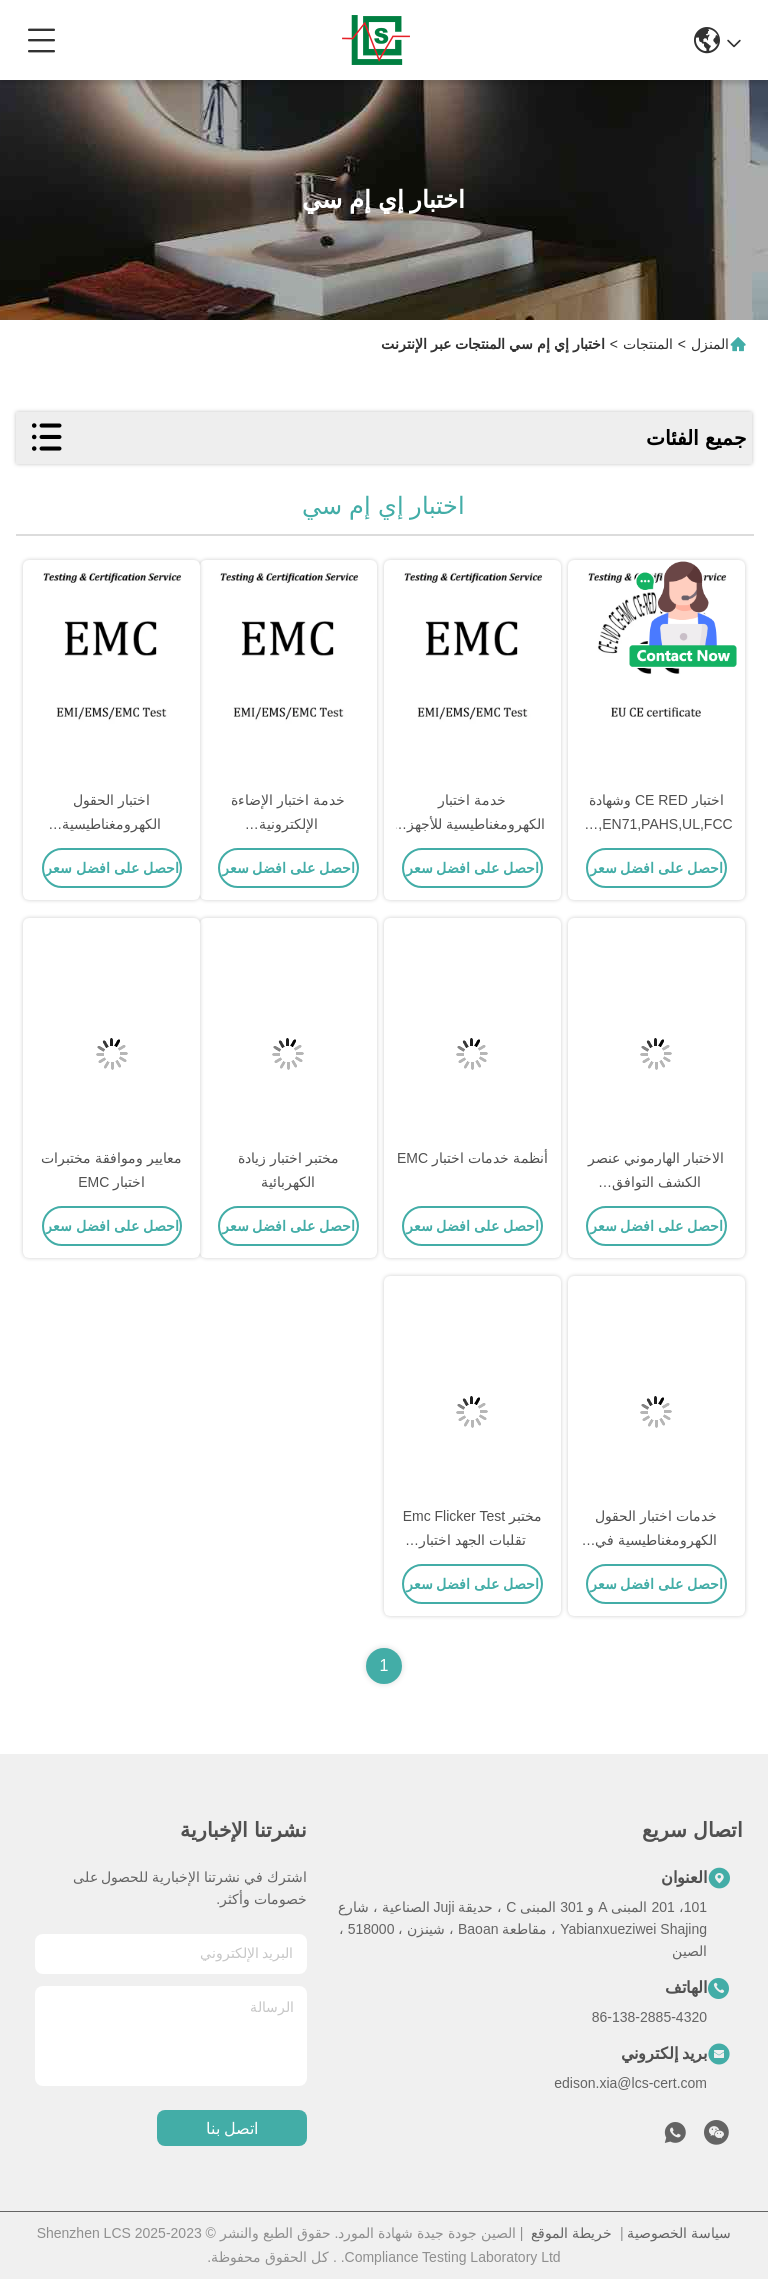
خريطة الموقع (571, 2233)
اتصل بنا (232, 2128)
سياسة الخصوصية (679, 2233)
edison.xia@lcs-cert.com (630, 2083)
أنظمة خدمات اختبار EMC (472, 1158)
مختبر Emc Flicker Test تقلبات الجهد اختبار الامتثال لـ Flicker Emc (472, 1540)
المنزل (710, 344)
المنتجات (648, 344)
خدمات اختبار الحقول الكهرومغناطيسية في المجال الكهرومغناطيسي (656, 1540)
